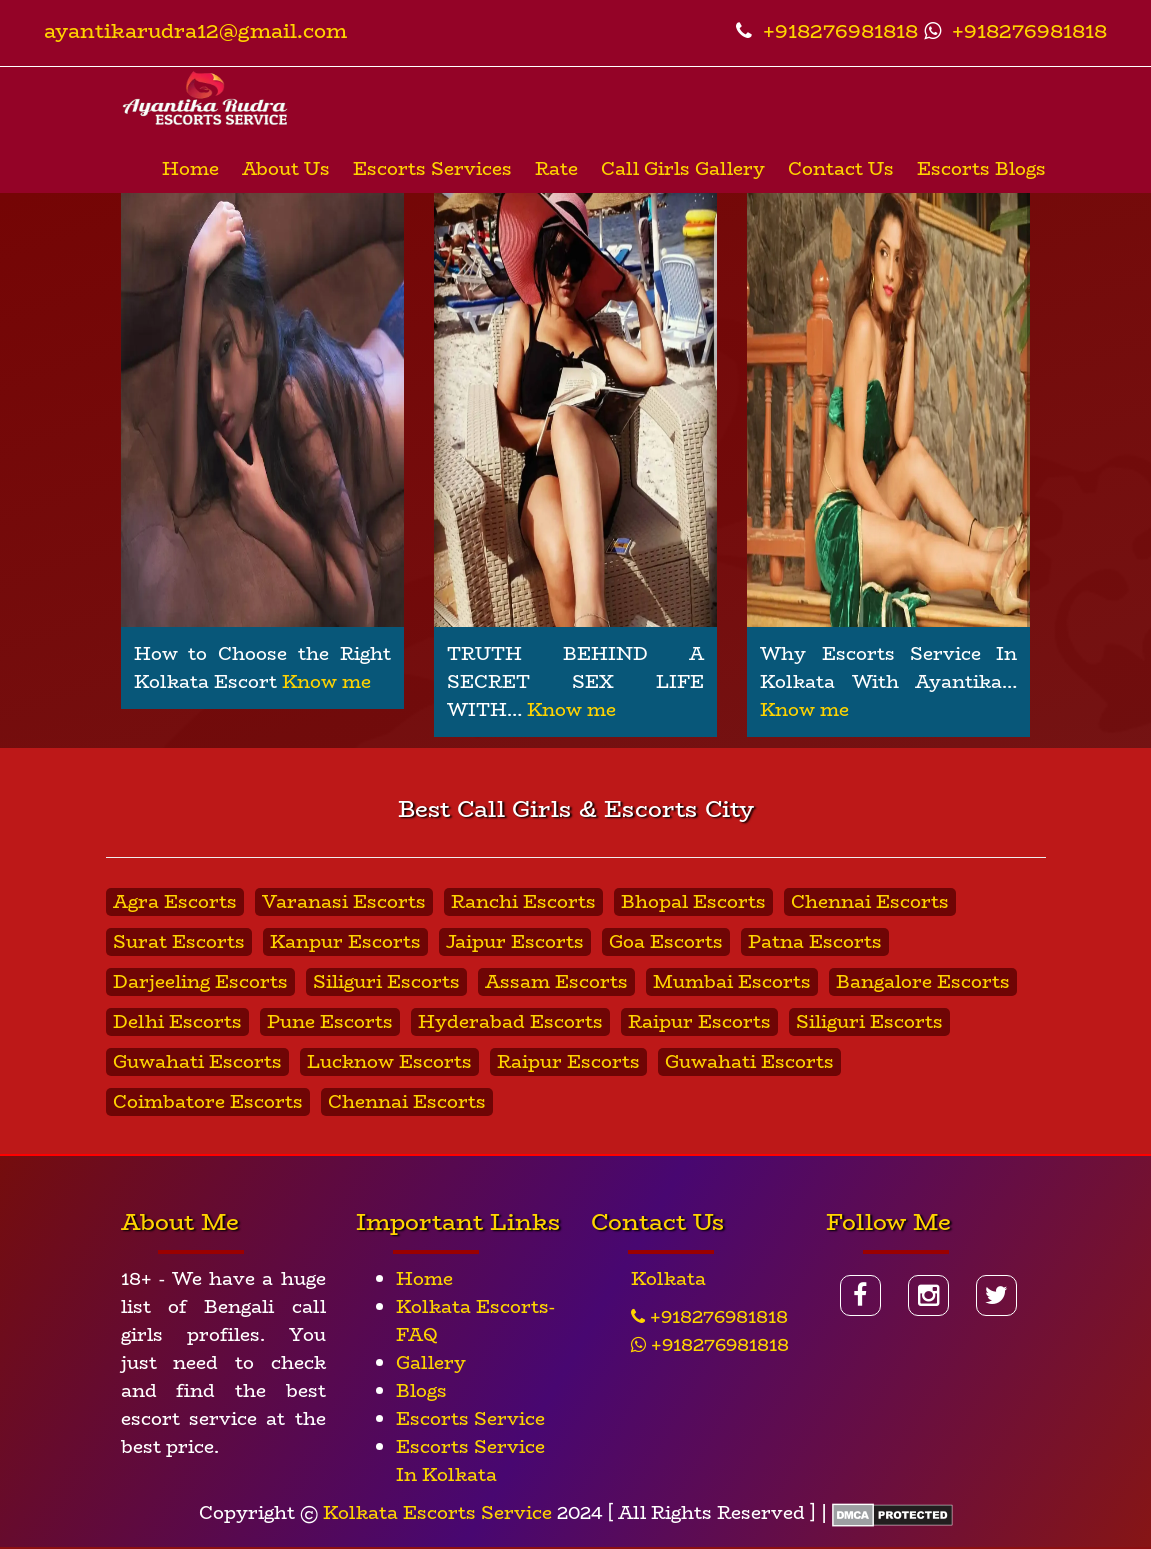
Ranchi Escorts (523, 902)
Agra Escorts (175, 902)
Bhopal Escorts (693, 902)
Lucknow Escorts (389, 1062)
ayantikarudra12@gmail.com (195, 30)
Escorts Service (470, 1419)
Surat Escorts (179, 942)
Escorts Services (432, 169)
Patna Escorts (815, 942)
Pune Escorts (330, 1022)
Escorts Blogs (981, 169)
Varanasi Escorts (344, 902)
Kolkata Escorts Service (437, 1513)
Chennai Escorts (870, 902)
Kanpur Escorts (345, 942)
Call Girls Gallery (683, 169)
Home (190, 169)
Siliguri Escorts (386, 982)
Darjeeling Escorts (200, 982)
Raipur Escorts (699, 1022)
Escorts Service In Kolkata (470, 1461)
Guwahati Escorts (197, 1062)
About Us (286, 169)
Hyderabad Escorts (510, 1022)
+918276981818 (827, 30)
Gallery (431, 1363)
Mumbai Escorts (732, 982)
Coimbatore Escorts (208, 1102)
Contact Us (841, 169)
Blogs (421, 1391)
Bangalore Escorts (923, 982)
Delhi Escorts (177, 1022)
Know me (326, 682)
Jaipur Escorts (515, 942)
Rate (556, 169)
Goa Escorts (666, 942)
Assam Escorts (556, 982)
